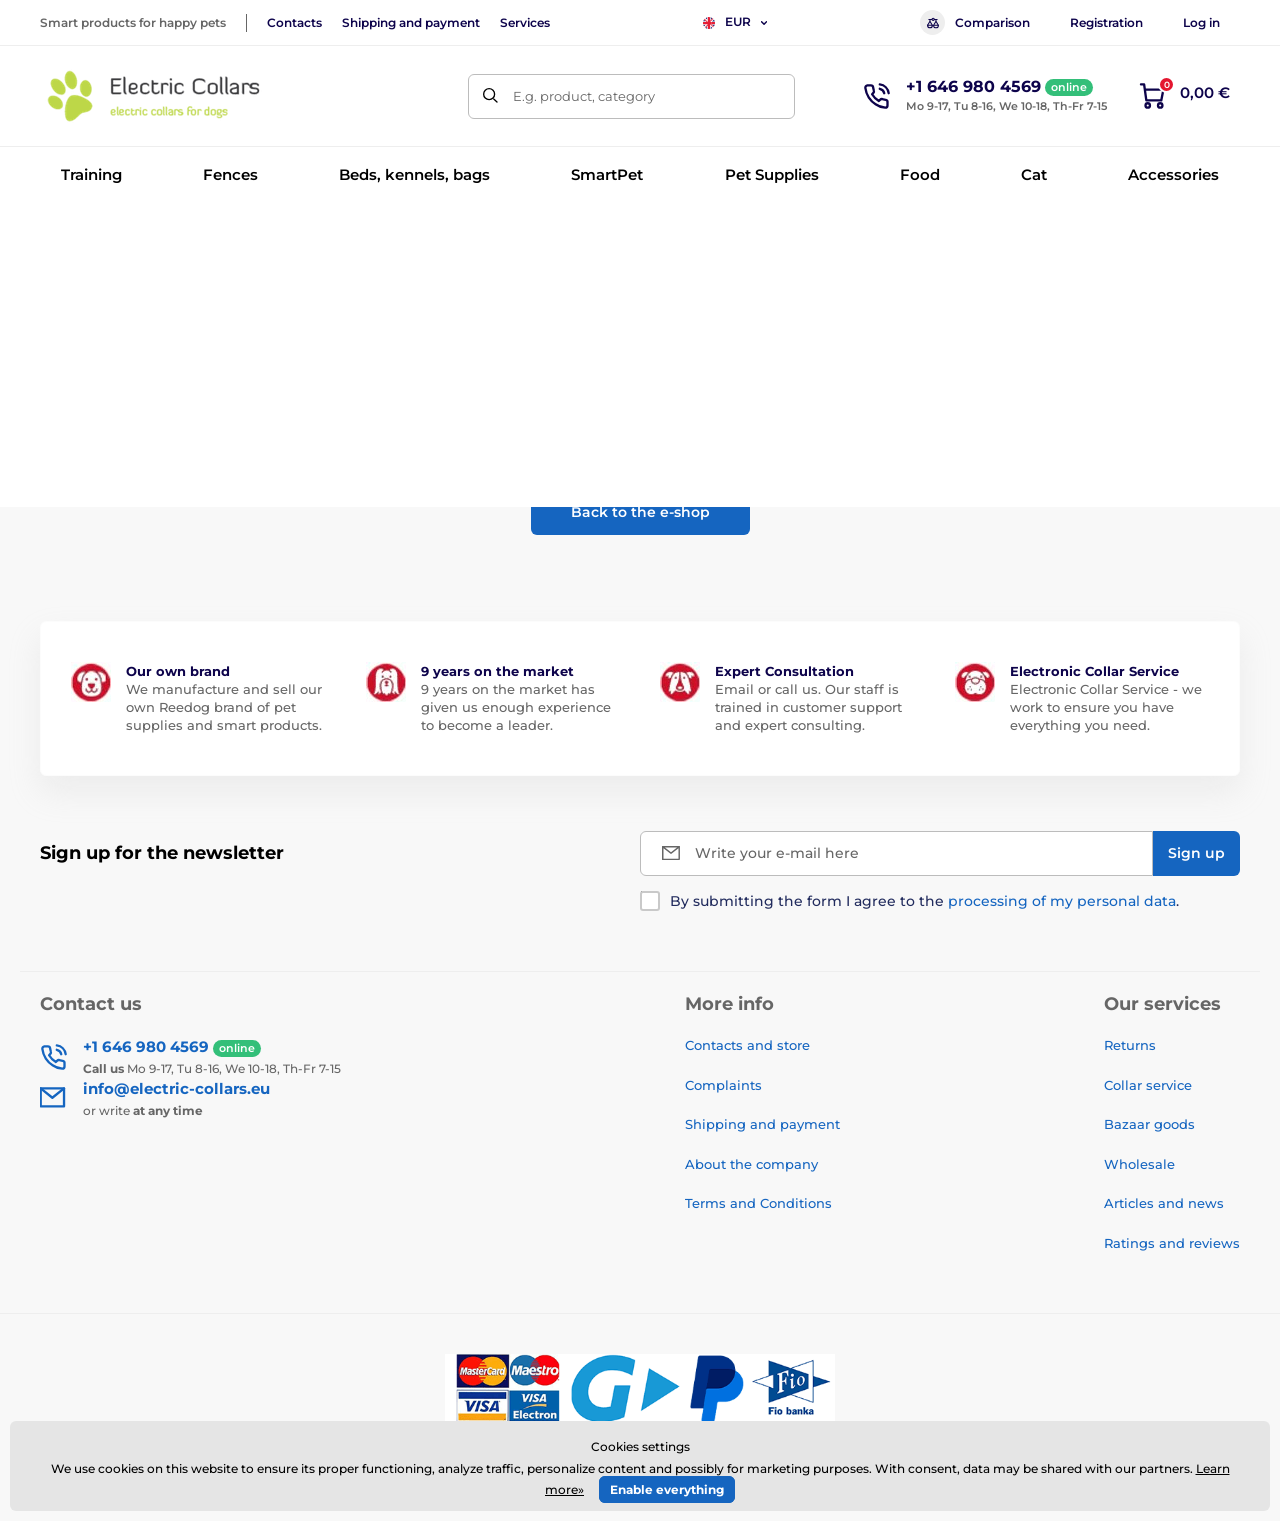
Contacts (294, 22)
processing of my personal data (1062, 901)
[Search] (490, 96)
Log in (1201, 22)
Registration (1106, 22)
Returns (1130, 1045)
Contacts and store (747, 1045)
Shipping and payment (411, 22)
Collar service (1148, 1085)
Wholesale (1139, 1164)
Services (525, 22)
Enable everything (667, 1489)
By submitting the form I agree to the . (924, 901)
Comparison (975, 22)
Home (59, 235)
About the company (751, 1164)
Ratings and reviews (1172, 1243)
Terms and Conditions (758, 1203)
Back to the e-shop (640, 512)
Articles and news (1164, 1203)
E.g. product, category (584, 96)
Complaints (723, 1085)
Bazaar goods (1149, 1124)
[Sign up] (1196, 853)
